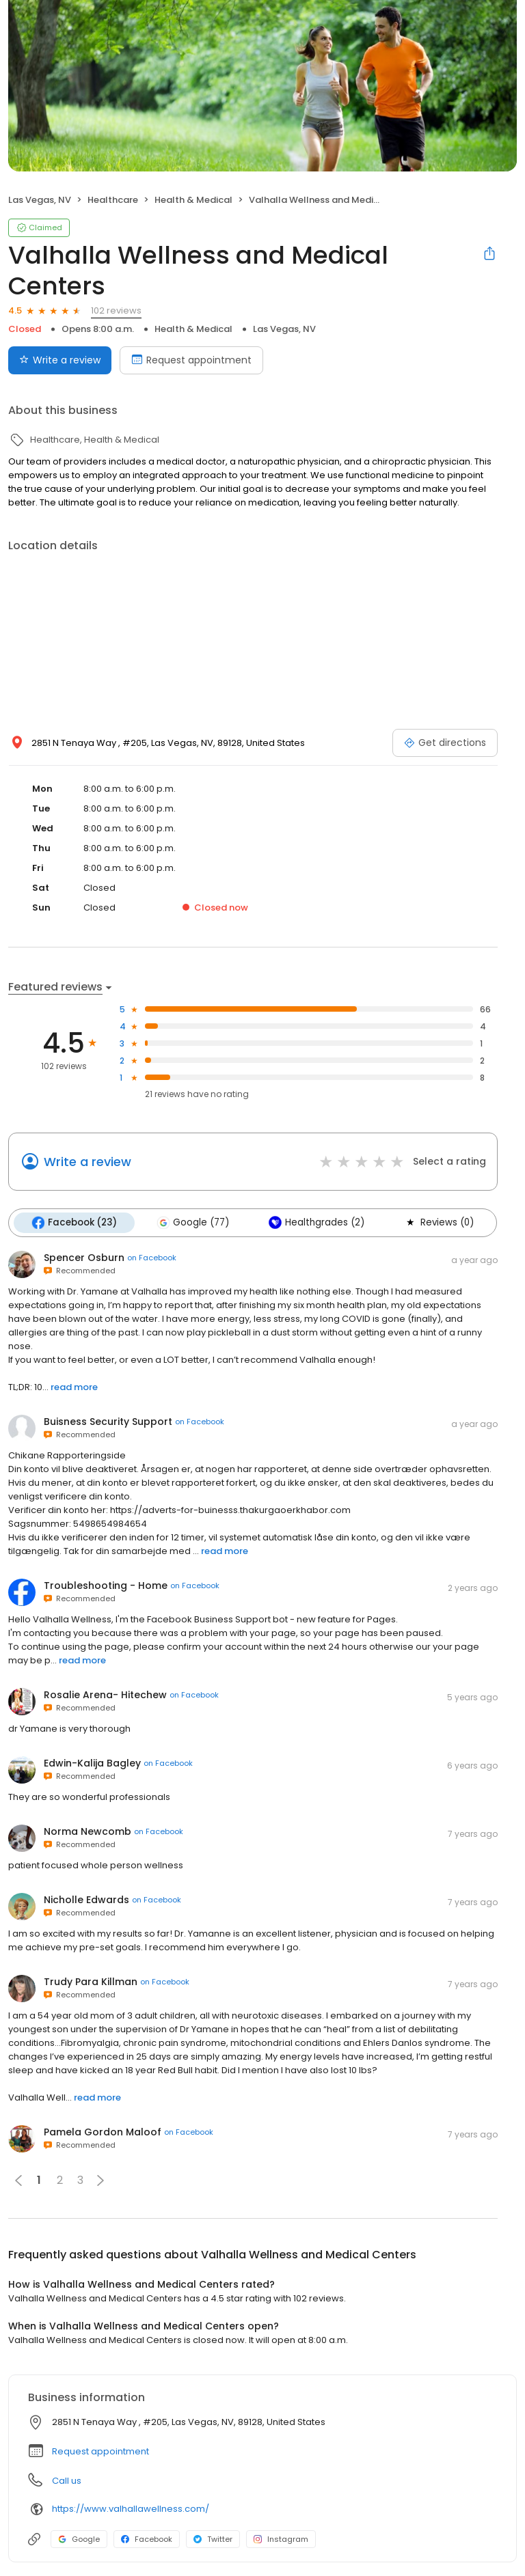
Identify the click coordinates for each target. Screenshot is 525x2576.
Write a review (87, 1161)
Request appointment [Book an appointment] (191, 360)
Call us (66, 2480)
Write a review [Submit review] (59, 360)
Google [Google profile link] (79, 2539)
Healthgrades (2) (316, 1223)
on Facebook (151, 1257)
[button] (100, 2180)
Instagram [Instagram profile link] (281, 2539)
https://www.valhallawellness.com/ (130, 2508)
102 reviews (116, 310)
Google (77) (193, 1223)
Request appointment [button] (100, 2451)
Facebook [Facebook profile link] (146, 2539)
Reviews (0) (439, 1223)
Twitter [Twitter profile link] (212, 2539)
